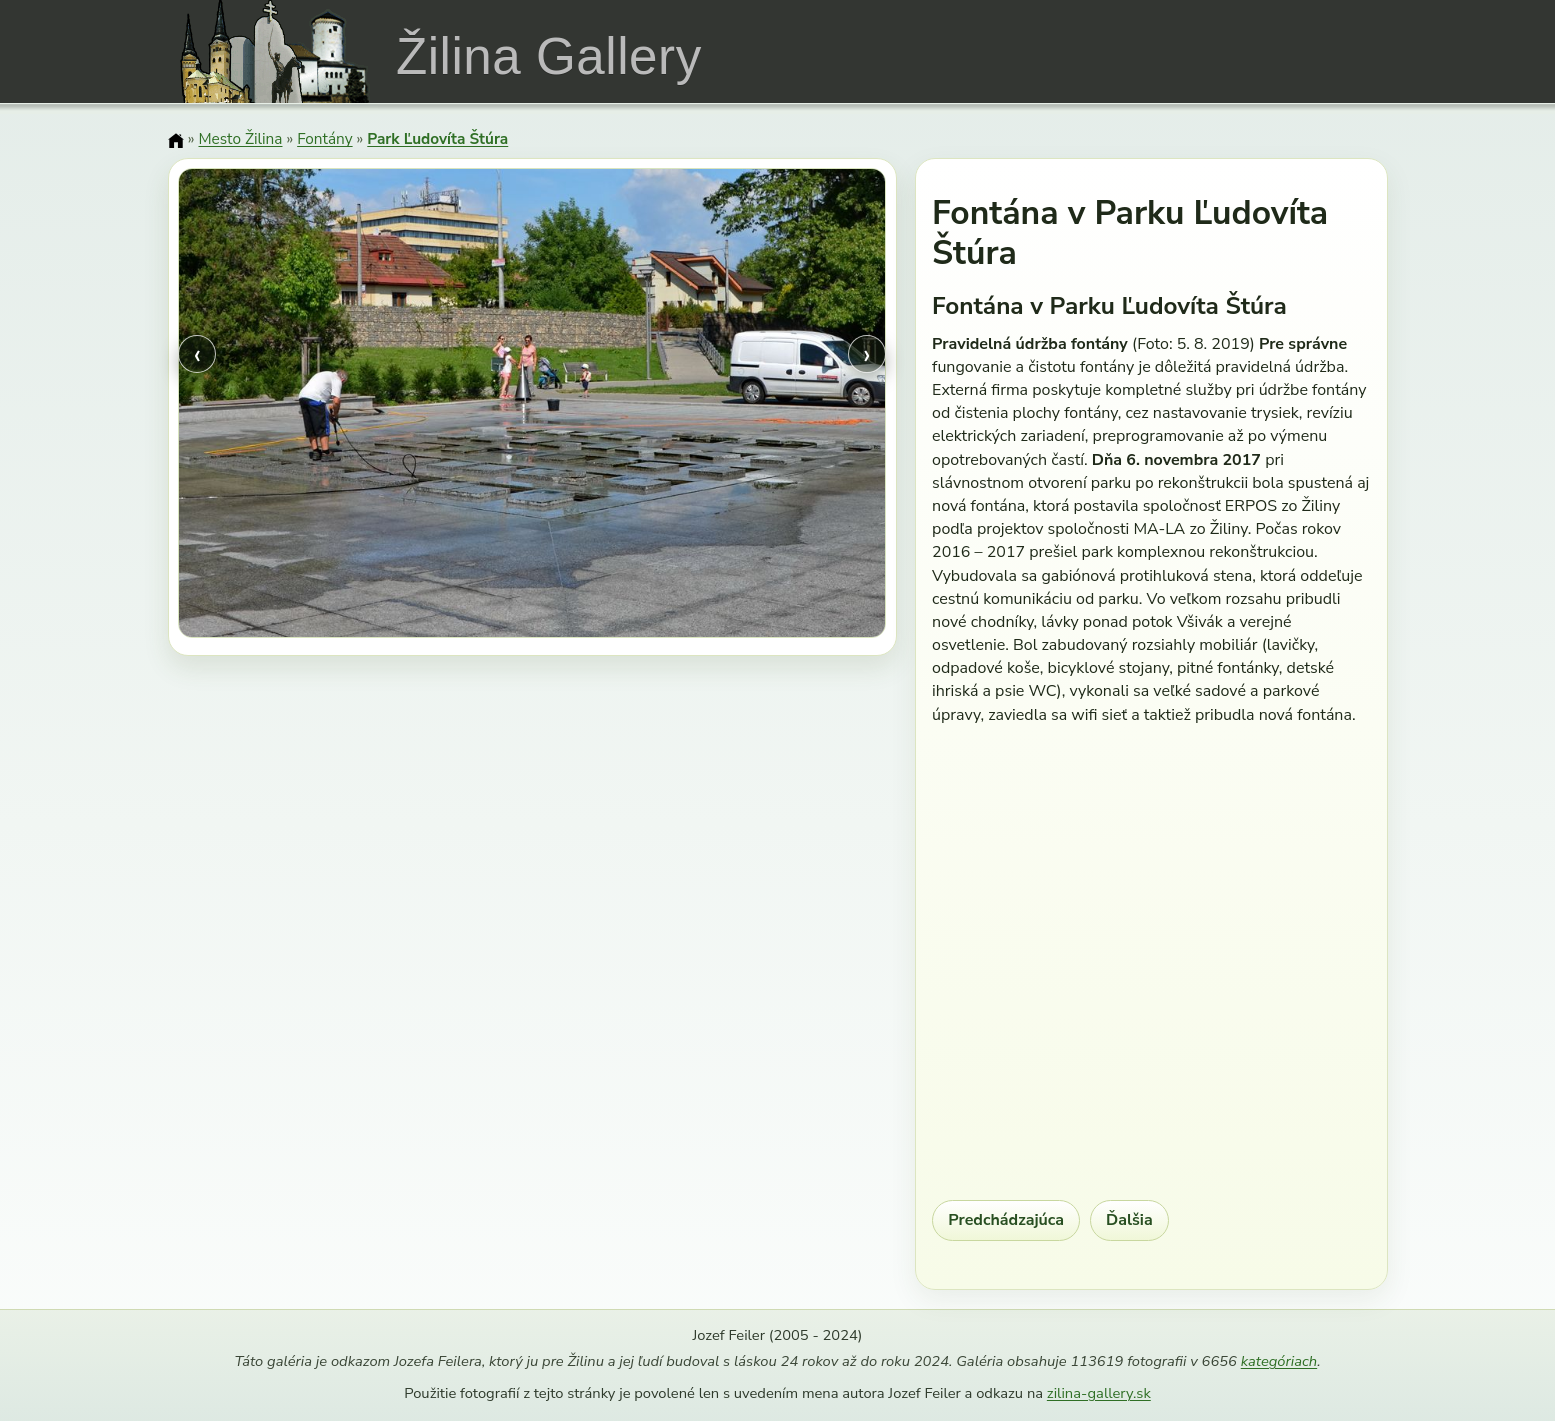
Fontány (324, 138)
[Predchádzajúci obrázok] (284, 406)
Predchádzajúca (1006, 1220)
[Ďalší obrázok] (780, 406)
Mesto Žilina (240, 138)
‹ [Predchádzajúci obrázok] (197, 354)
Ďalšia (1129, 1220)
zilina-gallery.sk (1099, 1393)
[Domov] (176, 141)
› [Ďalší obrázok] (867, 354)
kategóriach (1279, 1361)
